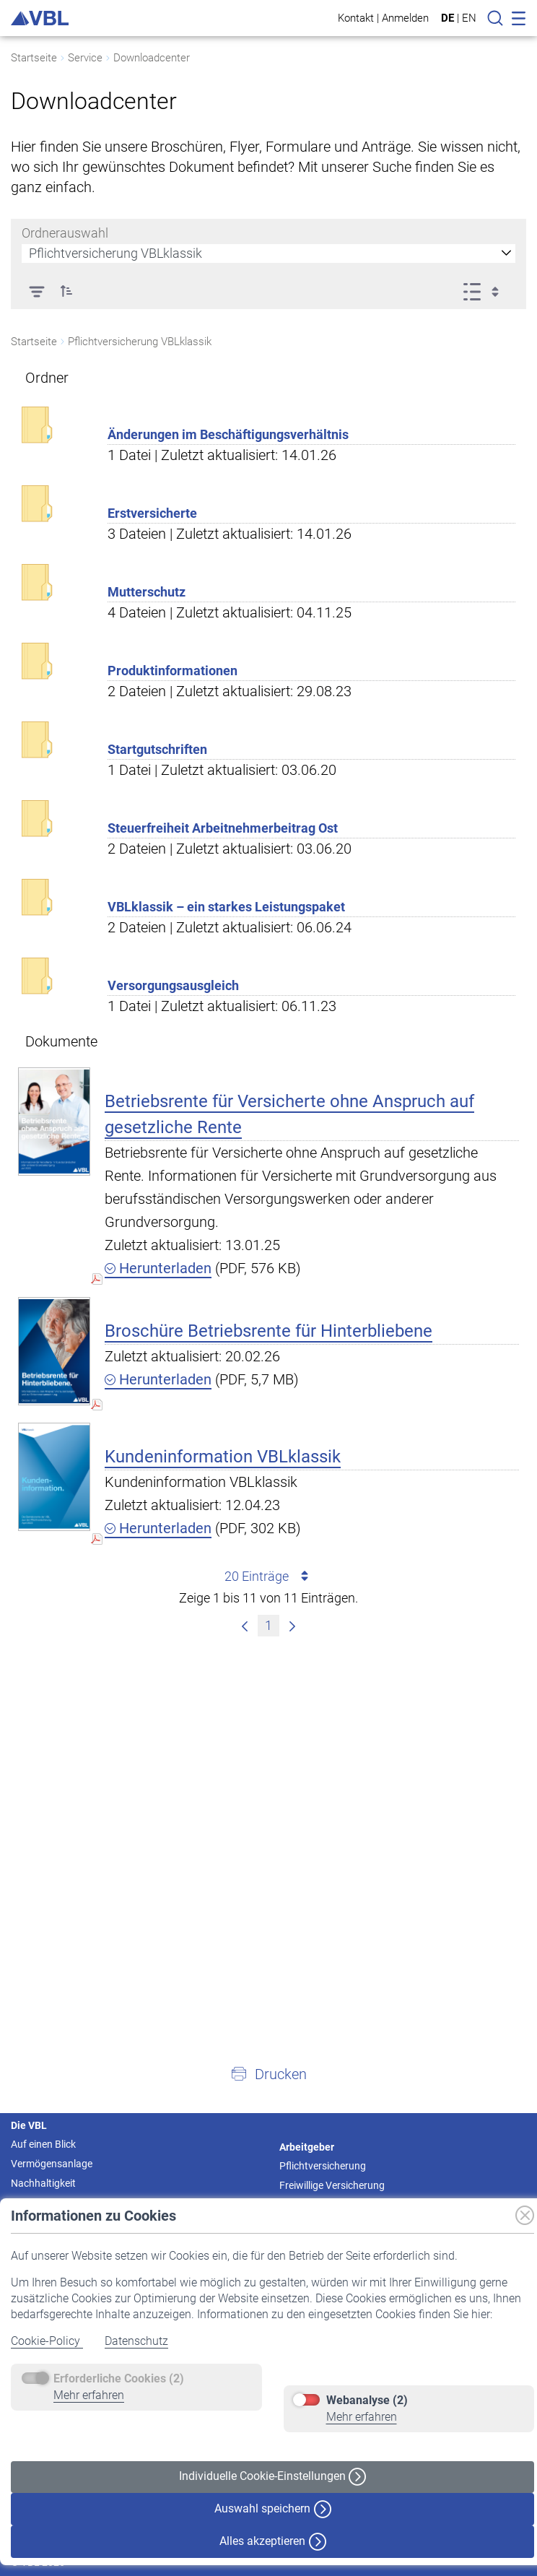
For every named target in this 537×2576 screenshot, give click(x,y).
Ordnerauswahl (65, 232)
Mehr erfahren (88, 2395)
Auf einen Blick (43, 2144)
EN (469, 18)
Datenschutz (136, 2341)
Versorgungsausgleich (173, 985)
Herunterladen (158, 1268)
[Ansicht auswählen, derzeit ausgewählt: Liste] (485, 291)
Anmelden (405, 18)
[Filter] (36, 291)
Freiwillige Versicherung (332, 2185)
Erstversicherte (152, 513)
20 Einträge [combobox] (268, 1576)
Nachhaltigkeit (43, 2183)
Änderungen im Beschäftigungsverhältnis (228, 434)
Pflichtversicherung (322, 2166)
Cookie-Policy (47, 2341)
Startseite (34, 57)
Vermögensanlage (51, 2163)
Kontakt (356, 18)
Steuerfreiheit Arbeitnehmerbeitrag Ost (223, 828)
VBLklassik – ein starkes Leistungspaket (226, 906)
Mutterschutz (146, 591)
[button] (66, 291)
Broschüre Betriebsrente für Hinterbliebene (268, 1331)
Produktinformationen (172, 670)
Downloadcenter (151, 57)
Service (85, 57)
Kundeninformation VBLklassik (223, 1457)
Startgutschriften (157, 749)
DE (447, 18)
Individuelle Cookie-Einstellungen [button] (272, 2477)
